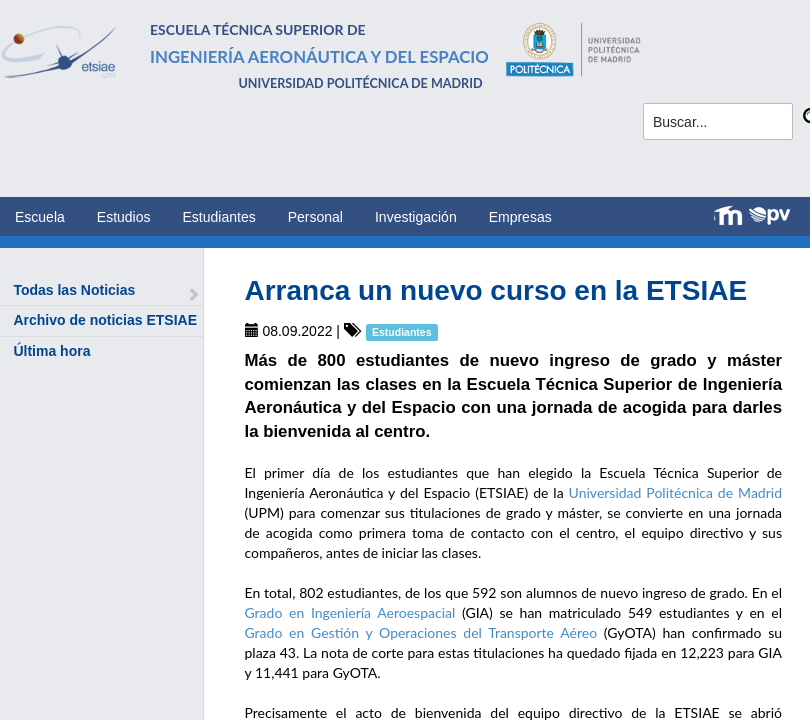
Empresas (520, 217)
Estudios (124, 217)
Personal (315, 217)
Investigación (416, 217)
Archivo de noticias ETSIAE (105, 320)
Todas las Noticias (74, 290)
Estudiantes (219, 217)
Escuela (40, 217)
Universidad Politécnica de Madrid (675, 492)
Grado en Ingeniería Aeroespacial (350, 612)
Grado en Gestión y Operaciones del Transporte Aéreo (421, 632)
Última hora (51, 351)
